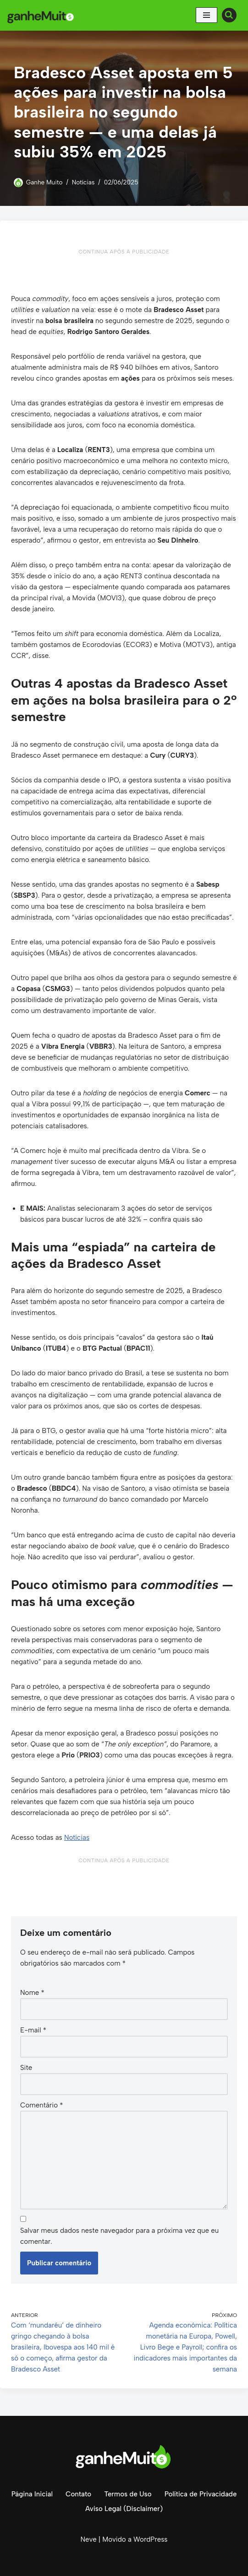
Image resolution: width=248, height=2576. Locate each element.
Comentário (41, 2105)
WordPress (150, 2539)
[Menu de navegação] (206, 15)
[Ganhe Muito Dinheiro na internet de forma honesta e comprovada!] (42, 15)
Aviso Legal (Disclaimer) (124, 2509)
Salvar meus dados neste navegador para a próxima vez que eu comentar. (119, 2236)
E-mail (33, 2030)
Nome (32, 1993)
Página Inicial (32, 2494)
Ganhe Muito (44, 182)
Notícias (83, 182)
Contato (78, 2494)
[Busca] (229, 15)
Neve (89, 2539)
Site (26, 2068)
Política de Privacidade (201, 2494)
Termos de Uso (128, 2494)
